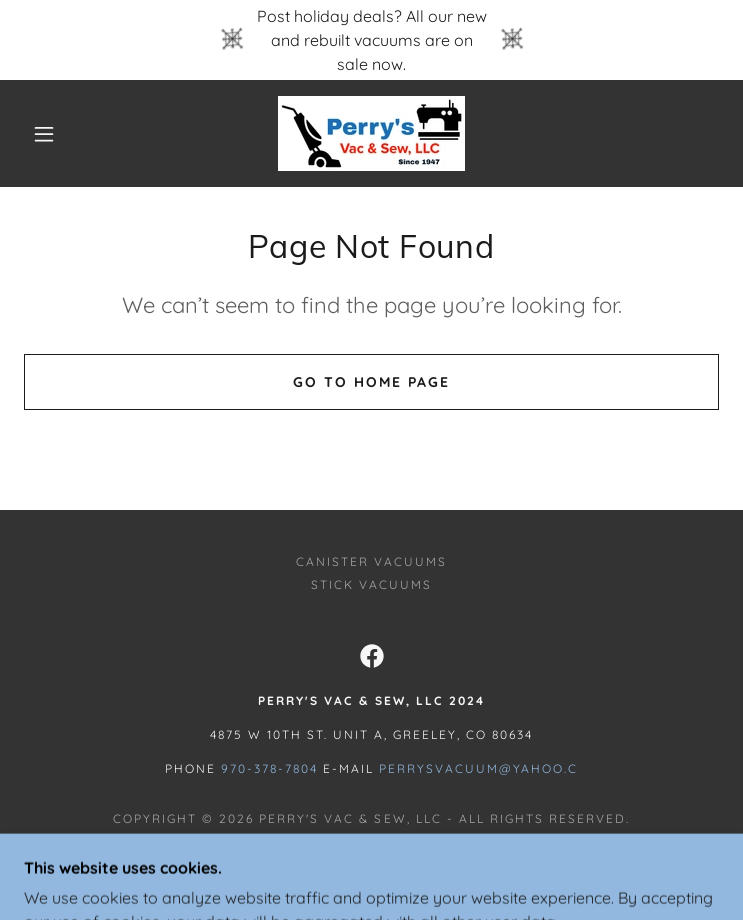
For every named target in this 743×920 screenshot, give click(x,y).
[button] (59, 134)
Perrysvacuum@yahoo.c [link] (478, 768)
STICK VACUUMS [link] (371, 584)
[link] (371, 133)
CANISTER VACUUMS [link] (371, 561)
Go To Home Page (371, 382)
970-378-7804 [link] (269, 768)
